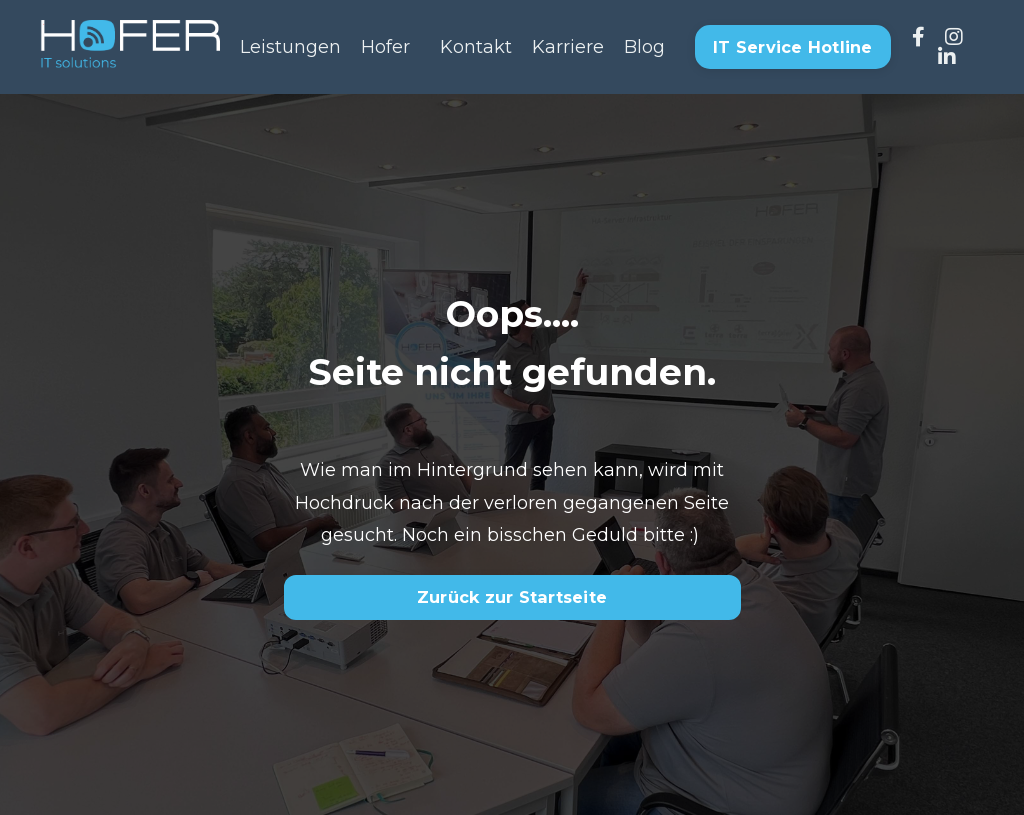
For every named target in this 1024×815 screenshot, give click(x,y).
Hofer (385, 47)
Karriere (568, 47)
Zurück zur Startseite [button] (512, 597)
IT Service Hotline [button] (793, 47)
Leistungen (290, 47)
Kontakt (476, 47)
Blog (644, 47)
